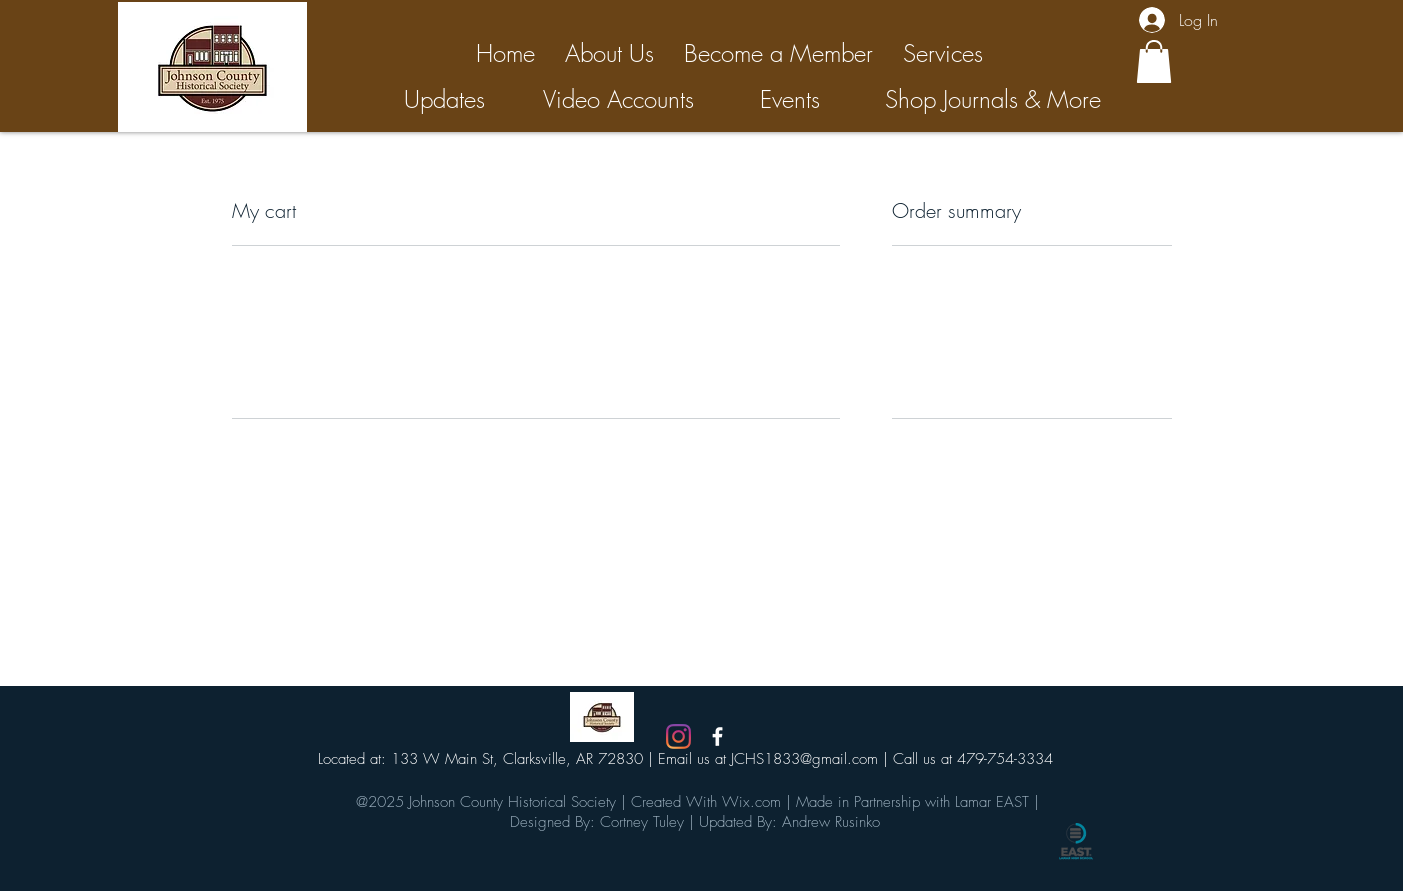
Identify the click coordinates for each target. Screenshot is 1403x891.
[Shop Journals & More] (993, 100)
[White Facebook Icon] (717, 736)
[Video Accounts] (619, 100)
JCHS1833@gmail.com (804, 759)
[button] (1154, 61)
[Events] (790, 100)
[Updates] (444, 100)
